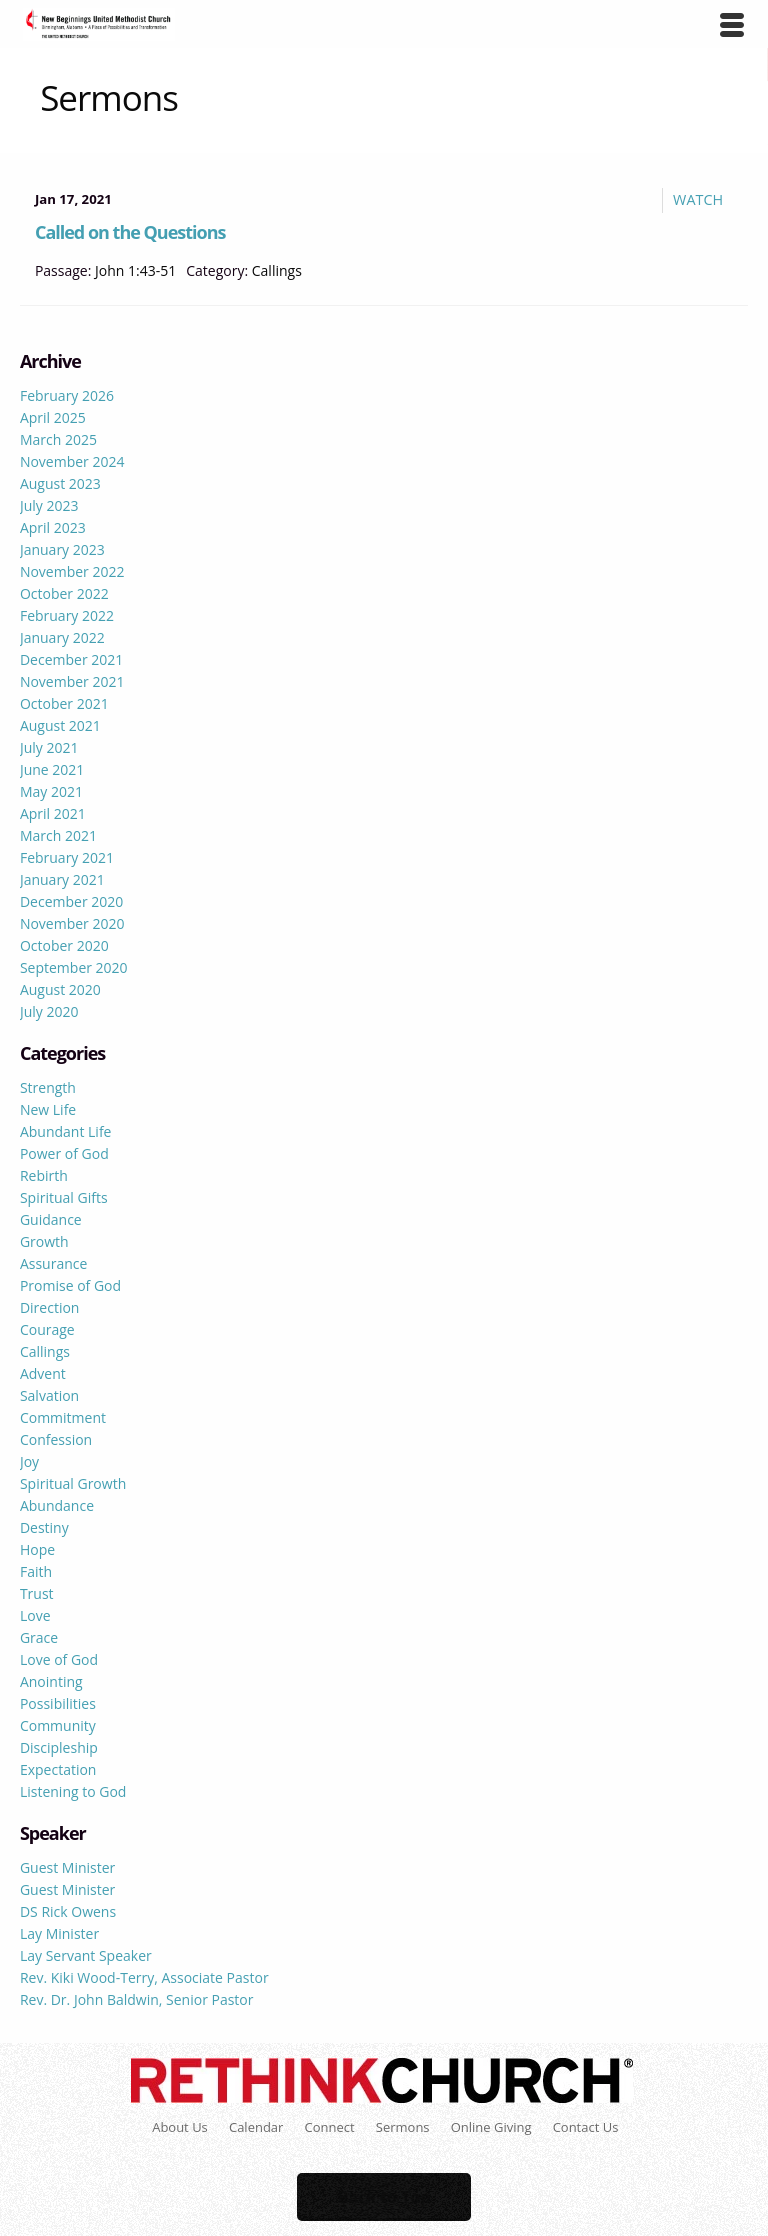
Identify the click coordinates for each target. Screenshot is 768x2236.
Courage (47, 1329)
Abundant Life (66, 1131)
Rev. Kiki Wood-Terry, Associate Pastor (144, 1977)
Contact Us (586, 2127)
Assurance (53, 1263)
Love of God (59, 1659)
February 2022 (67, 615)
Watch (698, 199)
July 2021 (49, 747)
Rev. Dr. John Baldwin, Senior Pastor (137, 1999)
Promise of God (70, 1285)
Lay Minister (59, 1933)
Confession (56, 1439)
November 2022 (72, 571)
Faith (36, 1571)
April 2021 (53, 813)
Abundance (57, 1505)
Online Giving (491, 2127)
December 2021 (71, 659)
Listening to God (73, 1791)
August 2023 (60, 483)
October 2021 (64, 703)
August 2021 (60, 725)
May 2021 (51, 791)
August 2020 (60, 989)
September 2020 (74, 967)
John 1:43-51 (135, 270)
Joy (29, 1461)
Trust (37, 1593)
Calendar (256, 2127)
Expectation (58, 1769)
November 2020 (72, 923)
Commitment (63, 1417)
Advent (43, 1373)
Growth (44, 1241)
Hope (37, 1549)
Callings (277, 270)
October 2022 (64, 593)
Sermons (403, 2127)
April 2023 (53, 527)
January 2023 (62, 549)
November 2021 (72, 681)
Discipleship (59, 1747)
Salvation (49, 1395)
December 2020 (71, 901)
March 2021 (58, 835)
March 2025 (58, 439)
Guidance (51, 1219)
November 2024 (72, 461)
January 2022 (62, 637)
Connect (330, 2127)
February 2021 (67, 857)
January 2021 (62, 879)
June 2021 (52, 769)
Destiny (44, 1527)
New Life (48, 1109)
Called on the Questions (130, 232)
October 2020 (64, 945)
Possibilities (58, 1703)
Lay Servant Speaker (86, 1955)
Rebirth (44, 1175)
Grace (39, 1637)
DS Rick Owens (68, 1911)
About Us (180, 2127)
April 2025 (53, 417)
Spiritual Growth (73, 1483)
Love (35, 1615)
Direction (50, 1307)
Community (58, 1725)
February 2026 (67, 395)
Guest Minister (67, 1867)
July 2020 (49, 1011)
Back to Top (383, 2197)
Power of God (64, 1153)
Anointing (51, 1681)
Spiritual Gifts (64, 1197)
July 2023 (49, 505)
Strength (48, 1087)
